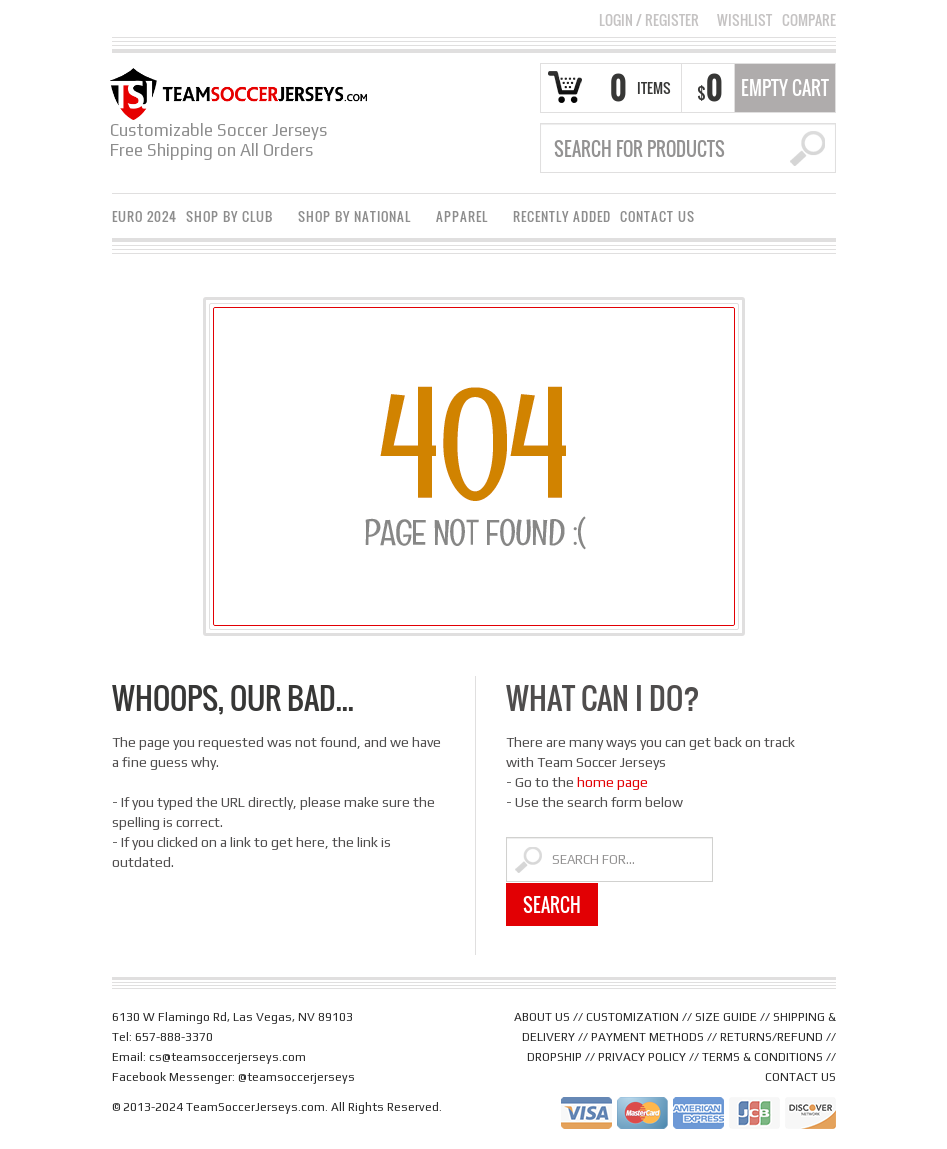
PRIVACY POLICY (642, 1057)
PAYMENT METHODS (647, 1037)
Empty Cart (785, 88)
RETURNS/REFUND (771, 1037)
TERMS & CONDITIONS (762, 1057)
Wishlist (744, 20)
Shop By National (357, 219)
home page (612, 782)
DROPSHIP (554, 1057)
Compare (809, 20)
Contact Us (657, 216)
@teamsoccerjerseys (296, 1077)
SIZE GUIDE (726, 1017)
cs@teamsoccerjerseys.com (227, 1057)
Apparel (465, 219)
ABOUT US (542, 1017)
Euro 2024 (144, 216)
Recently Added (562, 216)
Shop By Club (232, 219)
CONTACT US (800, 1077)
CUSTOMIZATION (632, 1017)
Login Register (649, 19)
